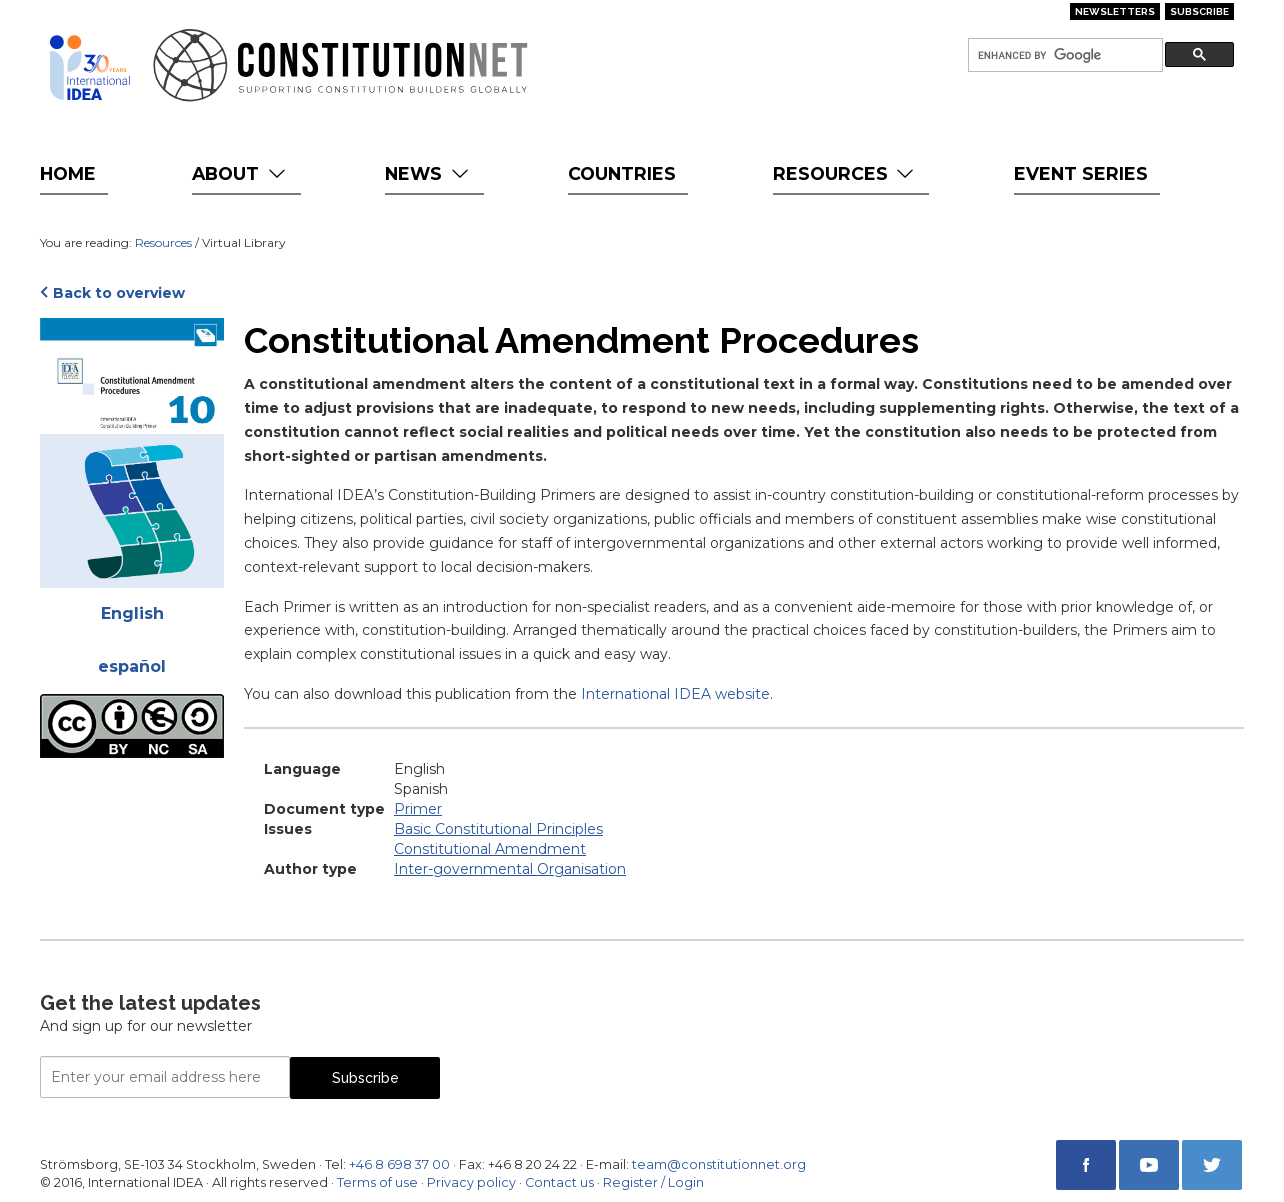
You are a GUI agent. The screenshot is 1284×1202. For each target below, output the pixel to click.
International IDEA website (675, 694)
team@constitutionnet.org (719, 1164)
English (132, 613)
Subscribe (1199, 11)
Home (68, 173)
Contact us (559, 1182)
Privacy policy (471, 1182)
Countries (622, 173)
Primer (418, 809)
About (240, 173)
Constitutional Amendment (490, 849)
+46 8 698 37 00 (399, 1164)
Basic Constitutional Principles (498, 829)
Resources (845, 173)
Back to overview (119, 293)
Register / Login (653, 1182)
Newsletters (1115, 11)
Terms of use (377, 1182)
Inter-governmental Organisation (510, 869)
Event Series (1081, 173)
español (132, 666)
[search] (1063, 55)
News (428, 173)
